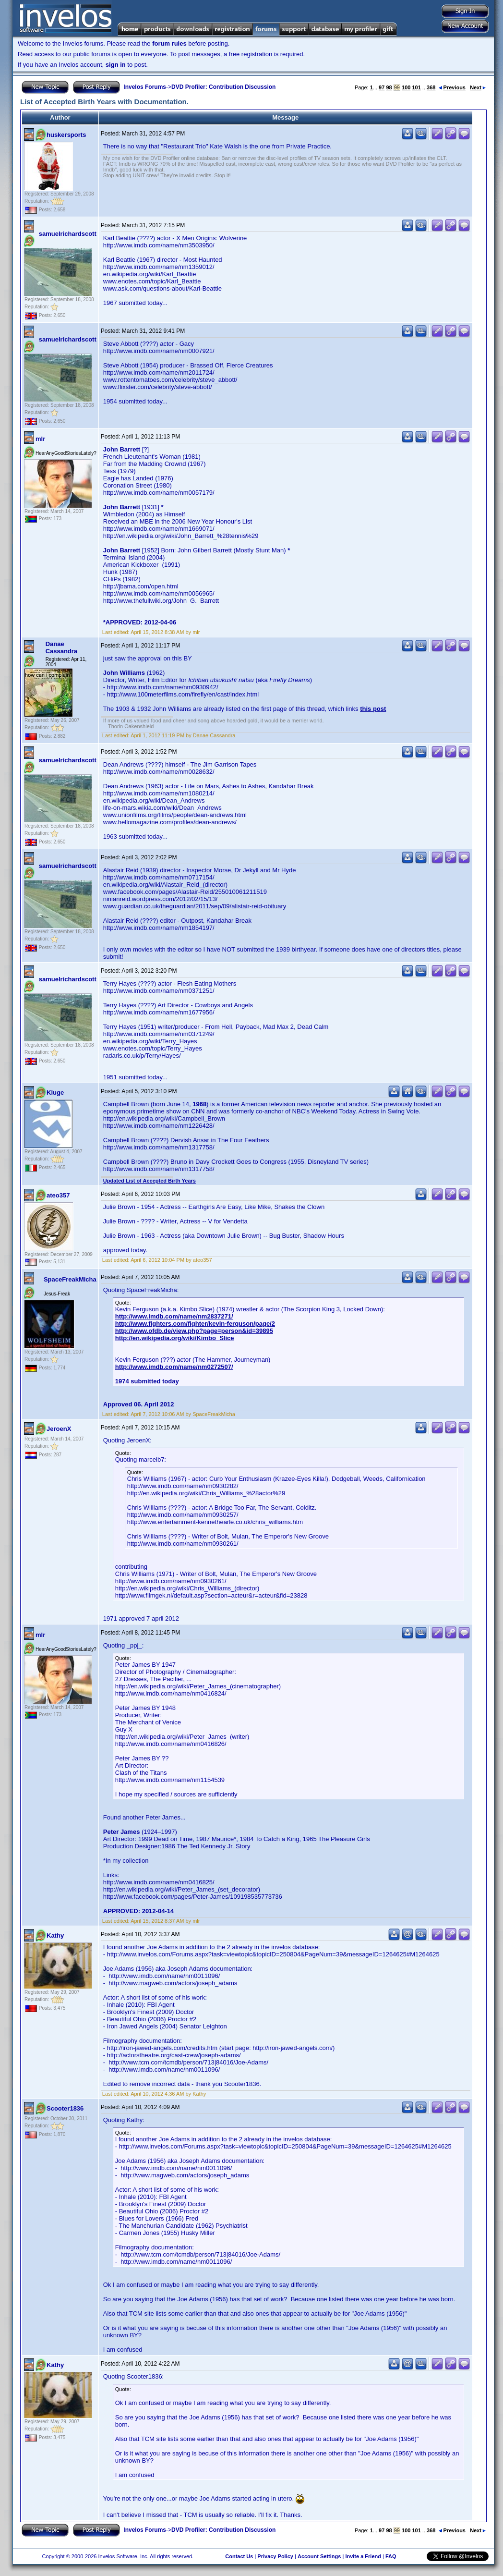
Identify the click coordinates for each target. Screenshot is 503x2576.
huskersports (66, 134)
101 (416, 87)
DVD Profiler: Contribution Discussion (223, 87)
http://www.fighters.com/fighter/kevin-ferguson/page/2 (195, 1323)
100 (406, 87)
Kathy (55, 1935)
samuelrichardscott (67, 233)
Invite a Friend (363, 2556)
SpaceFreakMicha (70, 1279)
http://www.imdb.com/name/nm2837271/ (174, 1316)
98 (389, 87)
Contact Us (239, 2556)
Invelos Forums (144, 87)
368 (431, 87)
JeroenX (59, 1428)
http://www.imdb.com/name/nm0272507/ (174, 1366)
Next (478, 87)
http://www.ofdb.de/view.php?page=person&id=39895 (194, 1330)
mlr (40, 438)
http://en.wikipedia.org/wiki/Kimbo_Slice (174, 1338)
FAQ (390, 2556)
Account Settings (319, 2556)
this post (373, 708)
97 (381, 87)
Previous (452, 87)
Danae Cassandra (61, 647)
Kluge (55, 1092)
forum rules (169, 43)
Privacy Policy (275, 2556)
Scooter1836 (65, 2108)
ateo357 (58, 1195)
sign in (116, 64)
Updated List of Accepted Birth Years (149, 1181)
